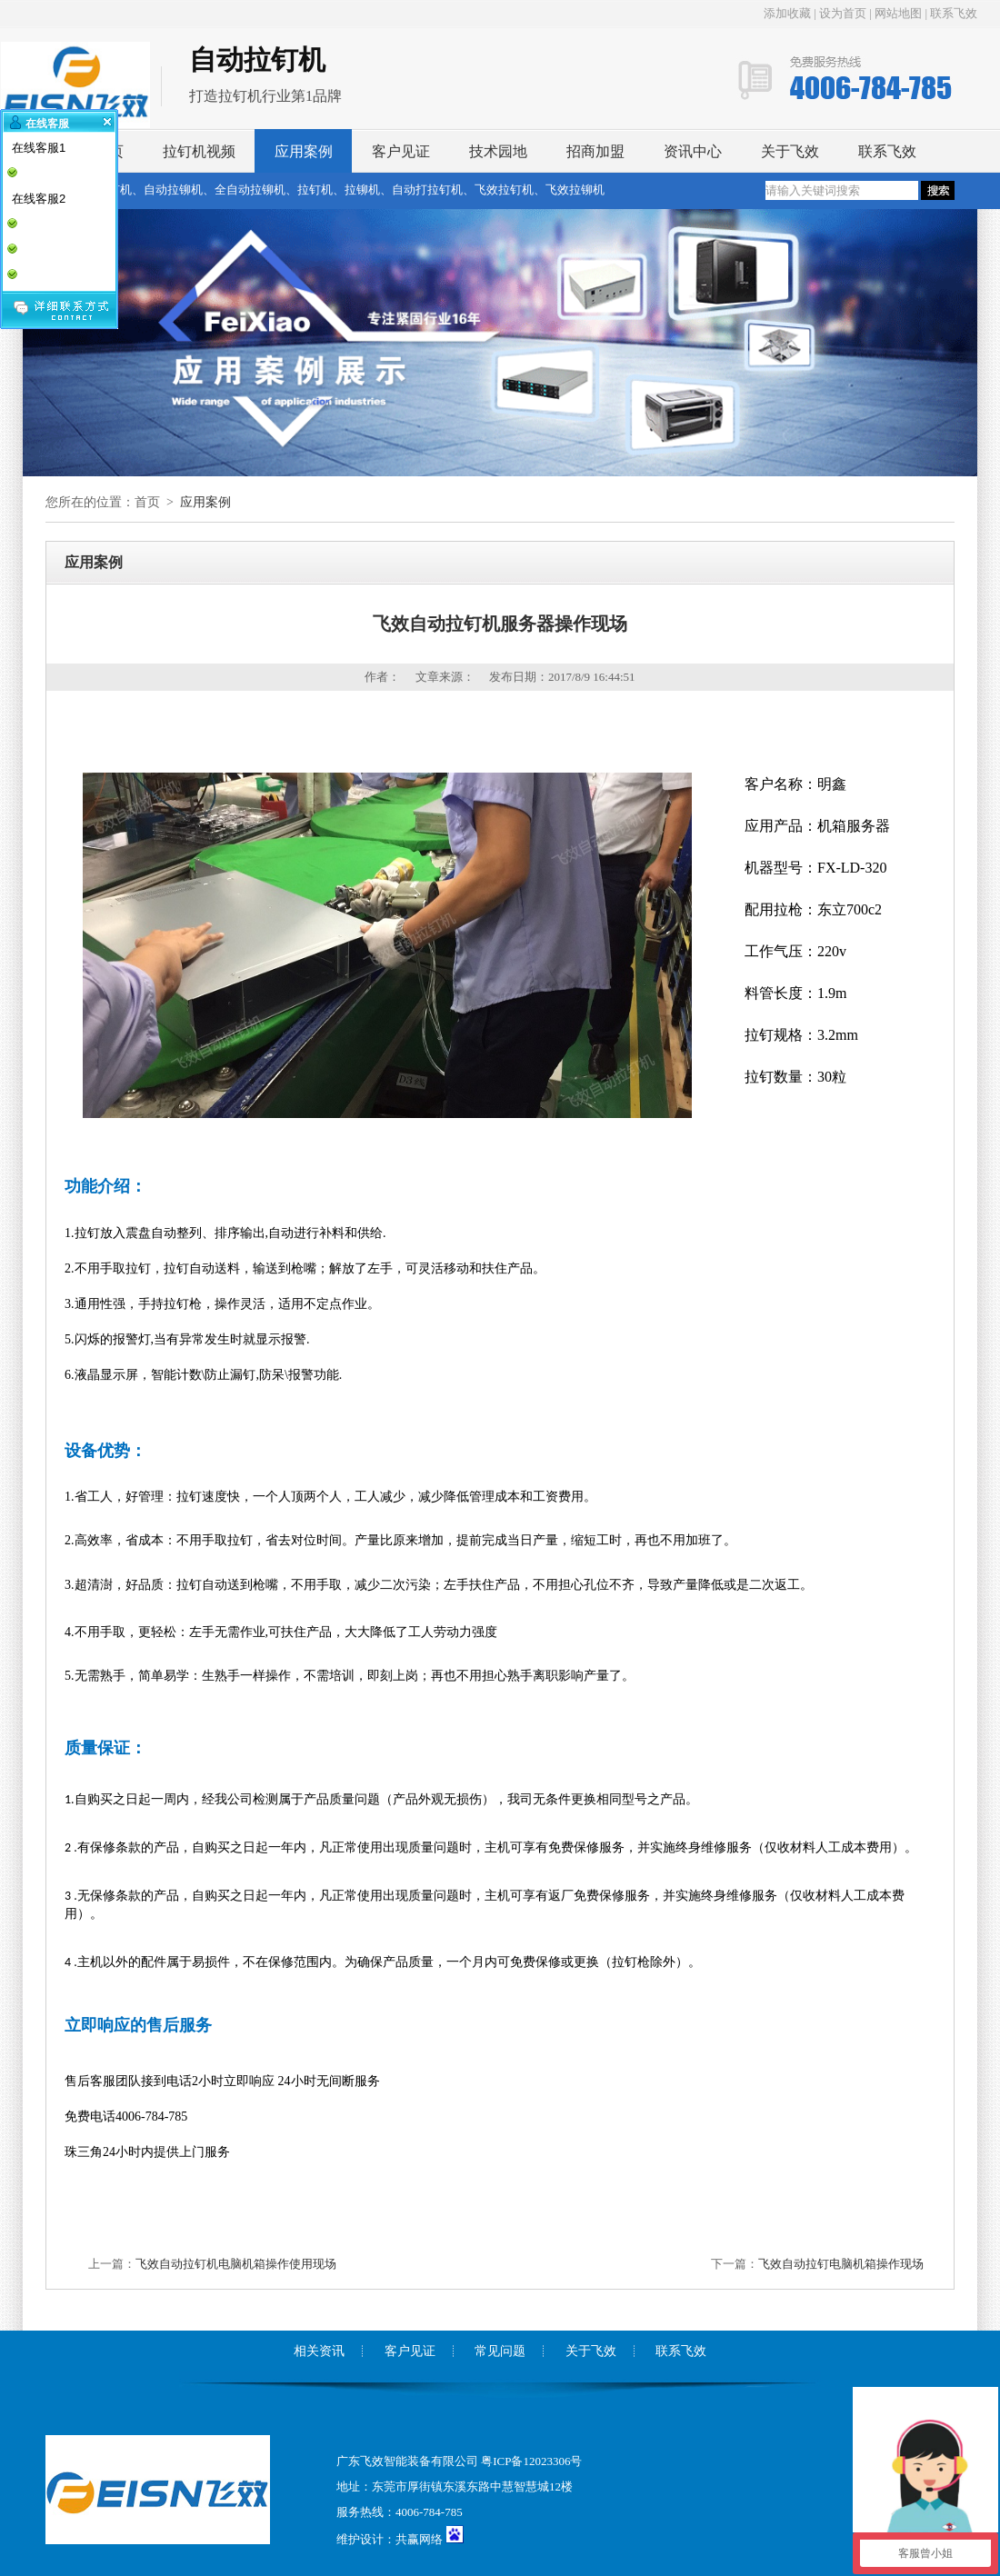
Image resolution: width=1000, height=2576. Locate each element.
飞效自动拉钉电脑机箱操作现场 (841, 2264)
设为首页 (842, 13)
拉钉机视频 (199, 151)
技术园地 (498, 151)
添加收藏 (789, 13)
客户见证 (401, 151)
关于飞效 (790, 151)
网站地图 (898, 13)
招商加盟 (595, 151)
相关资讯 (319, 2351)
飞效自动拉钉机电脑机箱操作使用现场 (235, 2264)
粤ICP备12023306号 (531, 2461)
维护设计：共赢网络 (389, 2539)
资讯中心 (693, 151)
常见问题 (500, 2351)
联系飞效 (953, 13)
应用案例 (304, 151)
